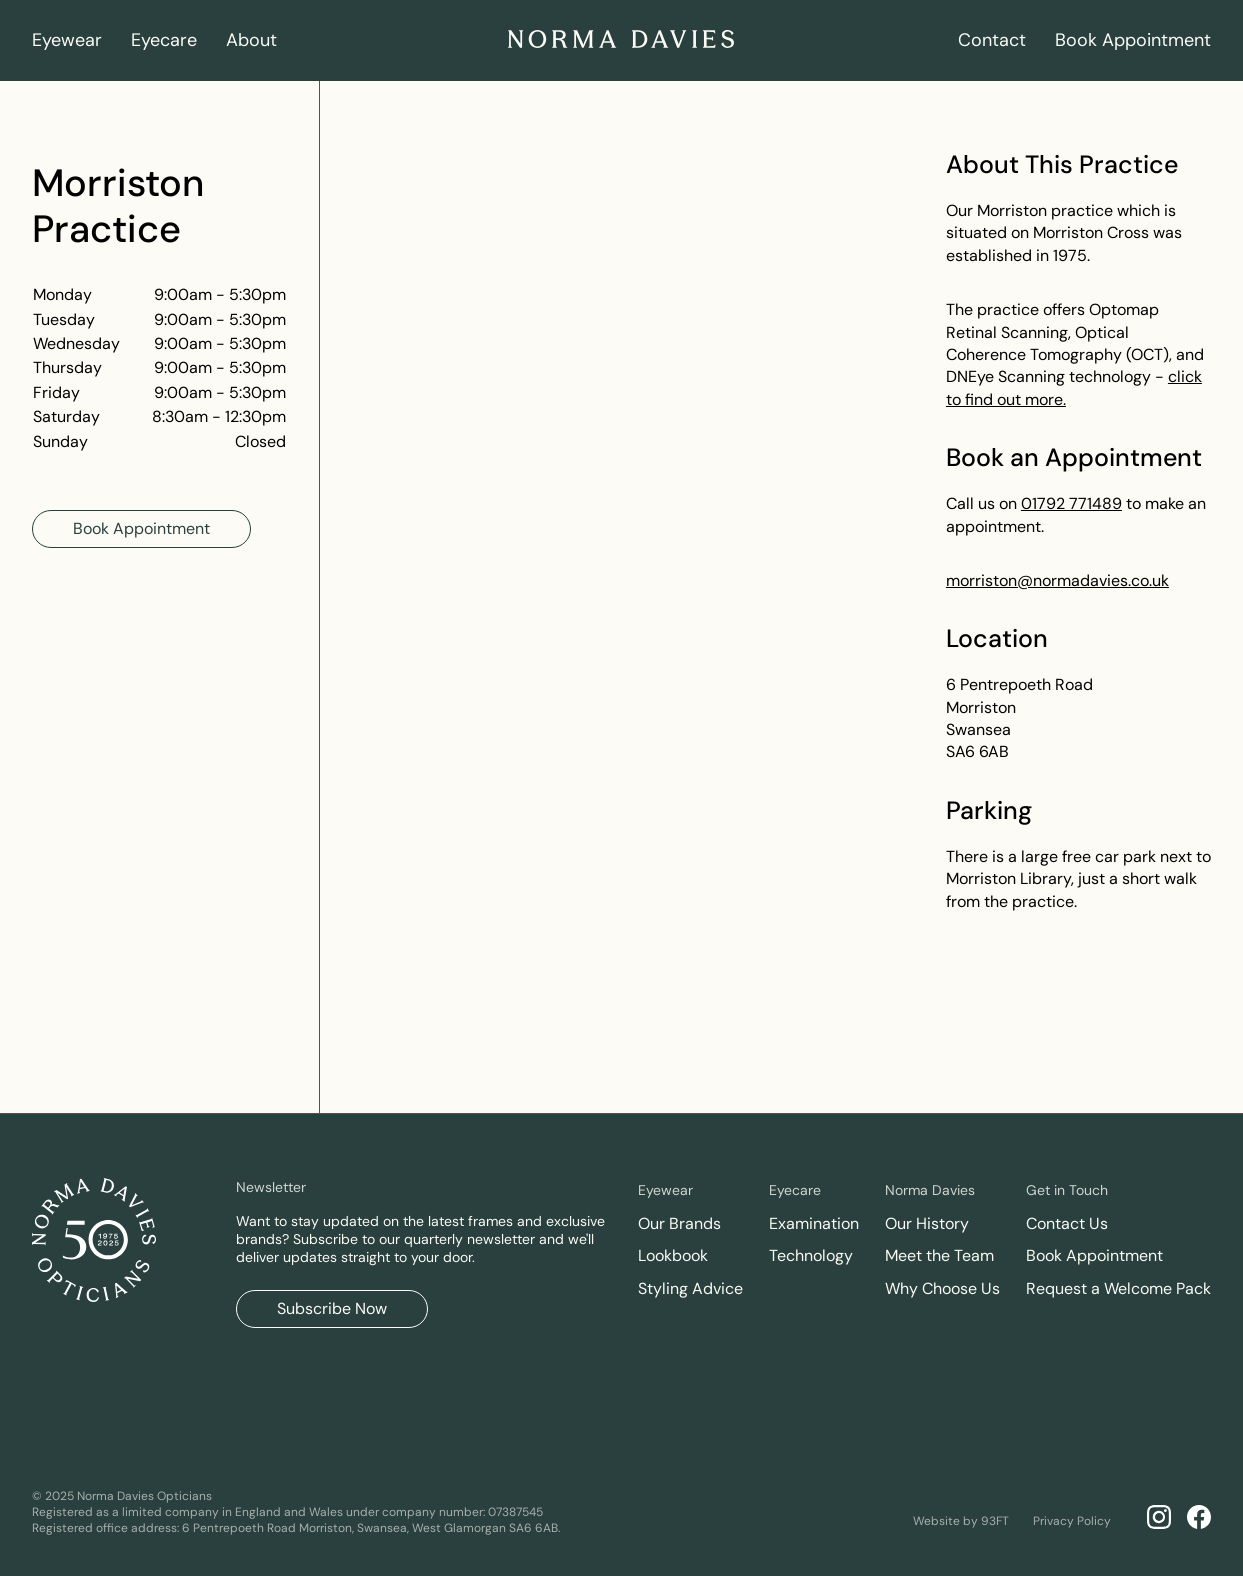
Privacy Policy (1072, 1520)
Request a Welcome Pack (1118, 1288)
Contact (992, 40)
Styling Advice (690, 1288)
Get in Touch (1067, 1190)
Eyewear (67, 40)
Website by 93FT (961, 1520)
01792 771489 (1071, 503)
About (251, 40)
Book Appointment (1133, 40)
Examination (814, 1223)
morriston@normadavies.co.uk (1057, 580)
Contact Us (1067, 1223)
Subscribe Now (332, 1308)
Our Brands (679, 1223)
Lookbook (673, 1255)
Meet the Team (939, 1255)
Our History (927, 1223)
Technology (811, 1255)
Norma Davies (930, 1190)
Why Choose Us (942, 1288)
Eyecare (164, 40)
